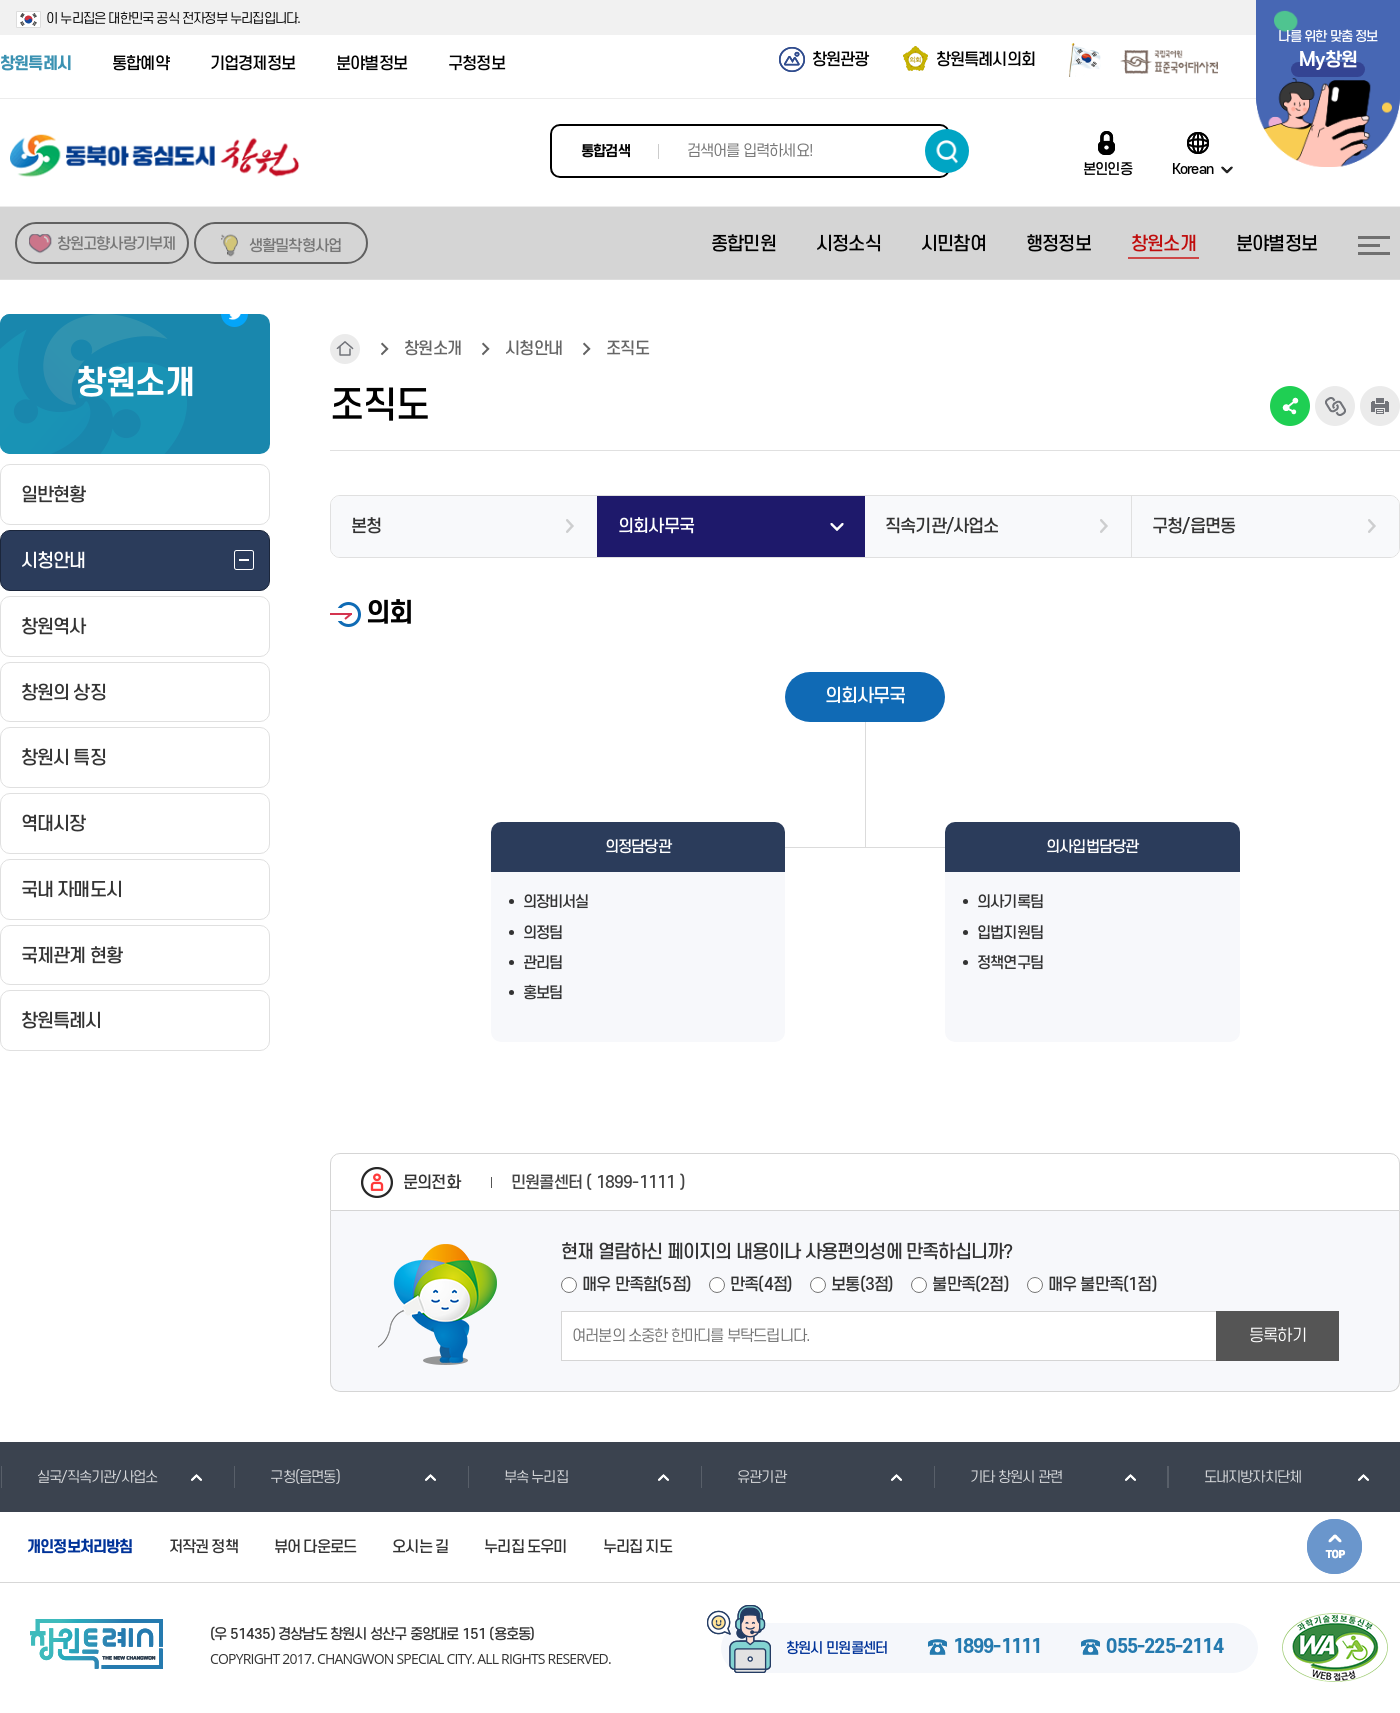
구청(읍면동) (286, 1477)
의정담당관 (638, 847)
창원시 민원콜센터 (837, 1649)
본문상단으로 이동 (1334, 1546)
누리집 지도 (637, 1547)
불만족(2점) (970, 1285)
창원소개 (432, 349)
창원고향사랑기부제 (116, 244)
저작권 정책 (203, 1547)
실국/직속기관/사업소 (78, 1477)
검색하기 (947, 151)
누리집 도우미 (525, 1547)
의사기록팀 (1010, 902)
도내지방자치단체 (1234, 1477)
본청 (366, 526)
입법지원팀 (1010, 933)
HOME (345, 349)
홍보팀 (543, 993)
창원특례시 (35, 64)
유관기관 (743, 1477)
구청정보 (476, 64)
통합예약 (140, 64)
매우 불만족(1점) (1102, 1285)
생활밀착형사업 (295, 246)
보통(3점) (862, 1285)
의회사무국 (656, 526)
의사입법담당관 (1092, 847)
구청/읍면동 (1193, 526)
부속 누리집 (517, 1477)
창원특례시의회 (985, 60)
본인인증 (1107, 169)
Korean (1192, 169)
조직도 (627, 349)
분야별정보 (371, 64)
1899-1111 (997, 1648)
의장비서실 (556, 902)
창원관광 (840, 60)
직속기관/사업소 (942, 526)
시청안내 (533, 349)
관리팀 (543, 963)
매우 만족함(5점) (636, 1285)
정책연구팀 (1010, 963)
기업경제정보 (252, 64)
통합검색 (605, 151)
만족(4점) (761, 1285)
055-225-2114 (1164, 1648)
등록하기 (1277, 1336)
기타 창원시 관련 (997, 1477)
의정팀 (543, 933)
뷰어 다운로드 (315, 1547)
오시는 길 (420, 1547)
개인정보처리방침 (80, 1547)
